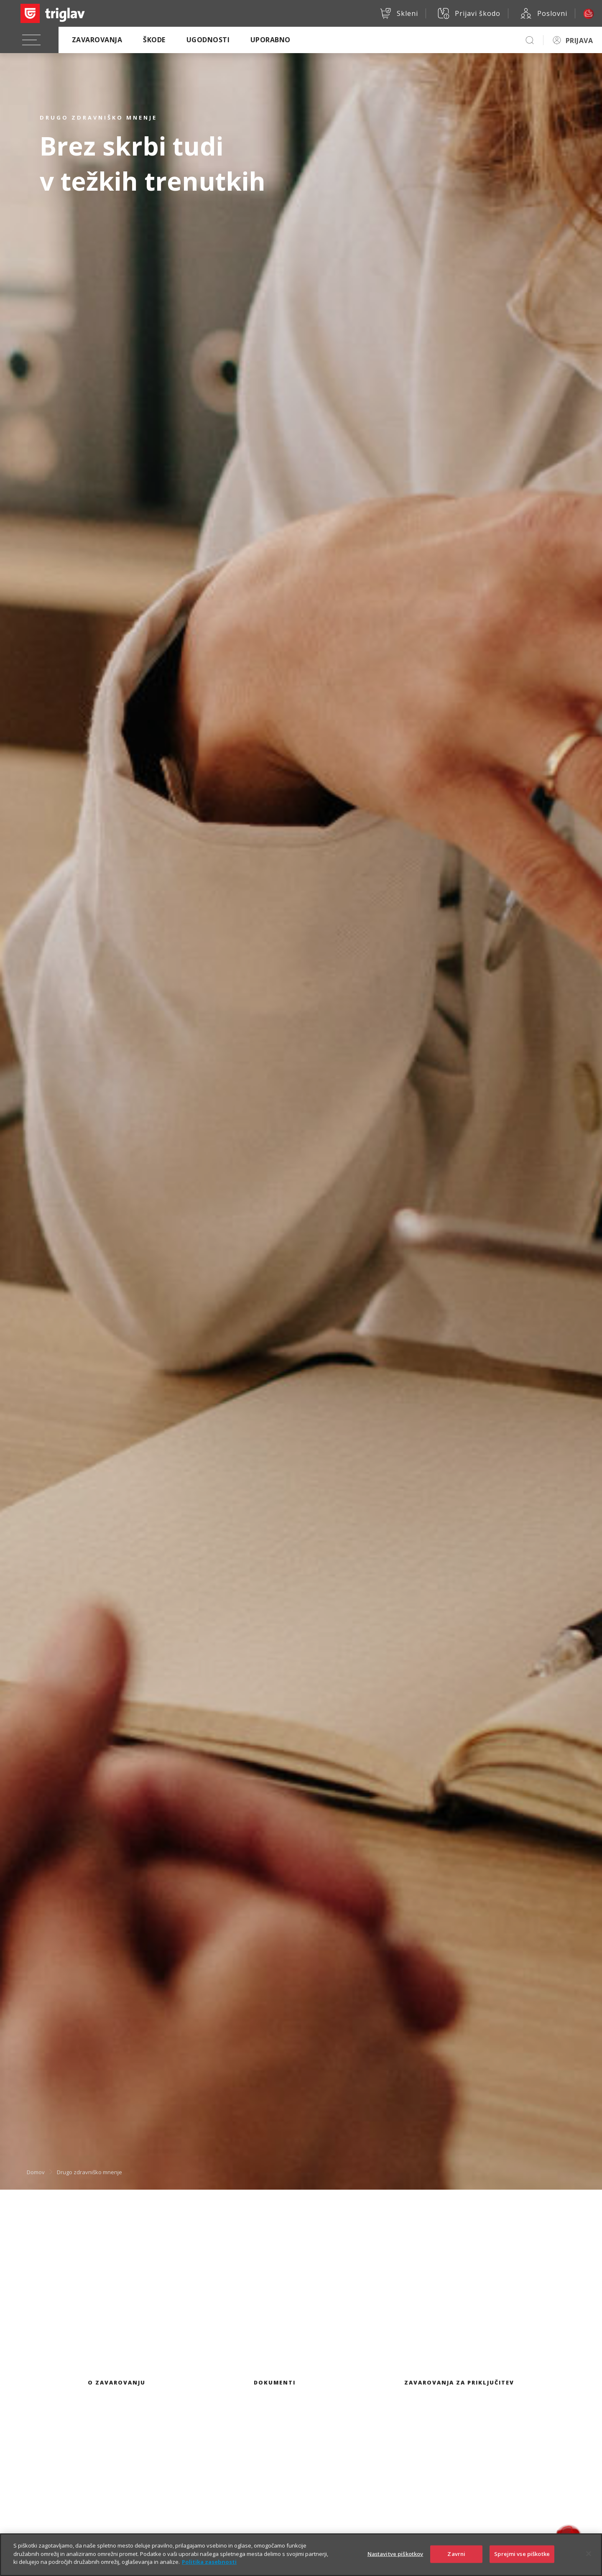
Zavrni (456, 2561)
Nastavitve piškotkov (395, 2561)
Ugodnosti (208, 39)
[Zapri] (588, 2561)
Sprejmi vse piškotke (522, 2561)
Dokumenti (275, 2382)
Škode (154, 39)
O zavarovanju (116, 2382)
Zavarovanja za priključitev (459, 2382)
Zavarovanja (97, 39)
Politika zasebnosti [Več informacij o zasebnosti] (209, 2569)
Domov (36, 2172)
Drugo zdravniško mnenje (89, 2172)
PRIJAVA (579, 40)
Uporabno (270, 39)
